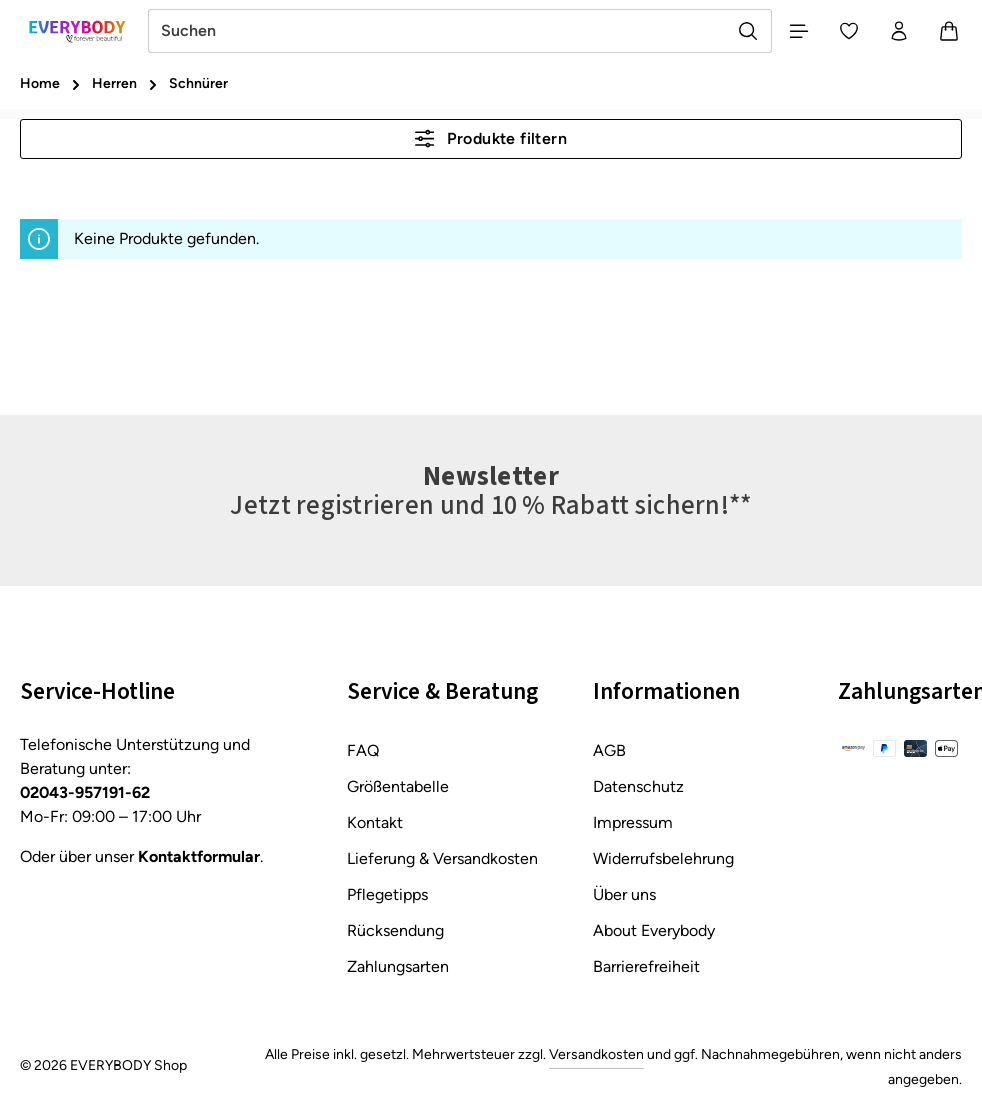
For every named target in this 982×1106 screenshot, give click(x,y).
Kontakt (375, 822)
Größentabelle (398, 786)
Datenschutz (638, 786)
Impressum (633, 822)
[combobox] (437, 31)
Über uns (624, 894)
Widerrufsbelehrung (663, 858)
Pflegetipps (387, 894)
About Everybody (654, 930)
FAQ (363, 750)
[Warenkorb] (949, 31)
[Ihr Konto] (899, 31)
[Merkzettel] (849, 31)
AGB (609, 750)
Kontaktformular (199, 856)
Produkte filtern (491, 138)
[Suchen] (748, 31)
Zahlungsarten (398, 966)
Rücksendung (395, 930)
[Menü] (799, 31)
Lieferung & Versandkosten (442, 858)
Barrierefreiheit (646, 966)
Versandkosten (596, 1054)
